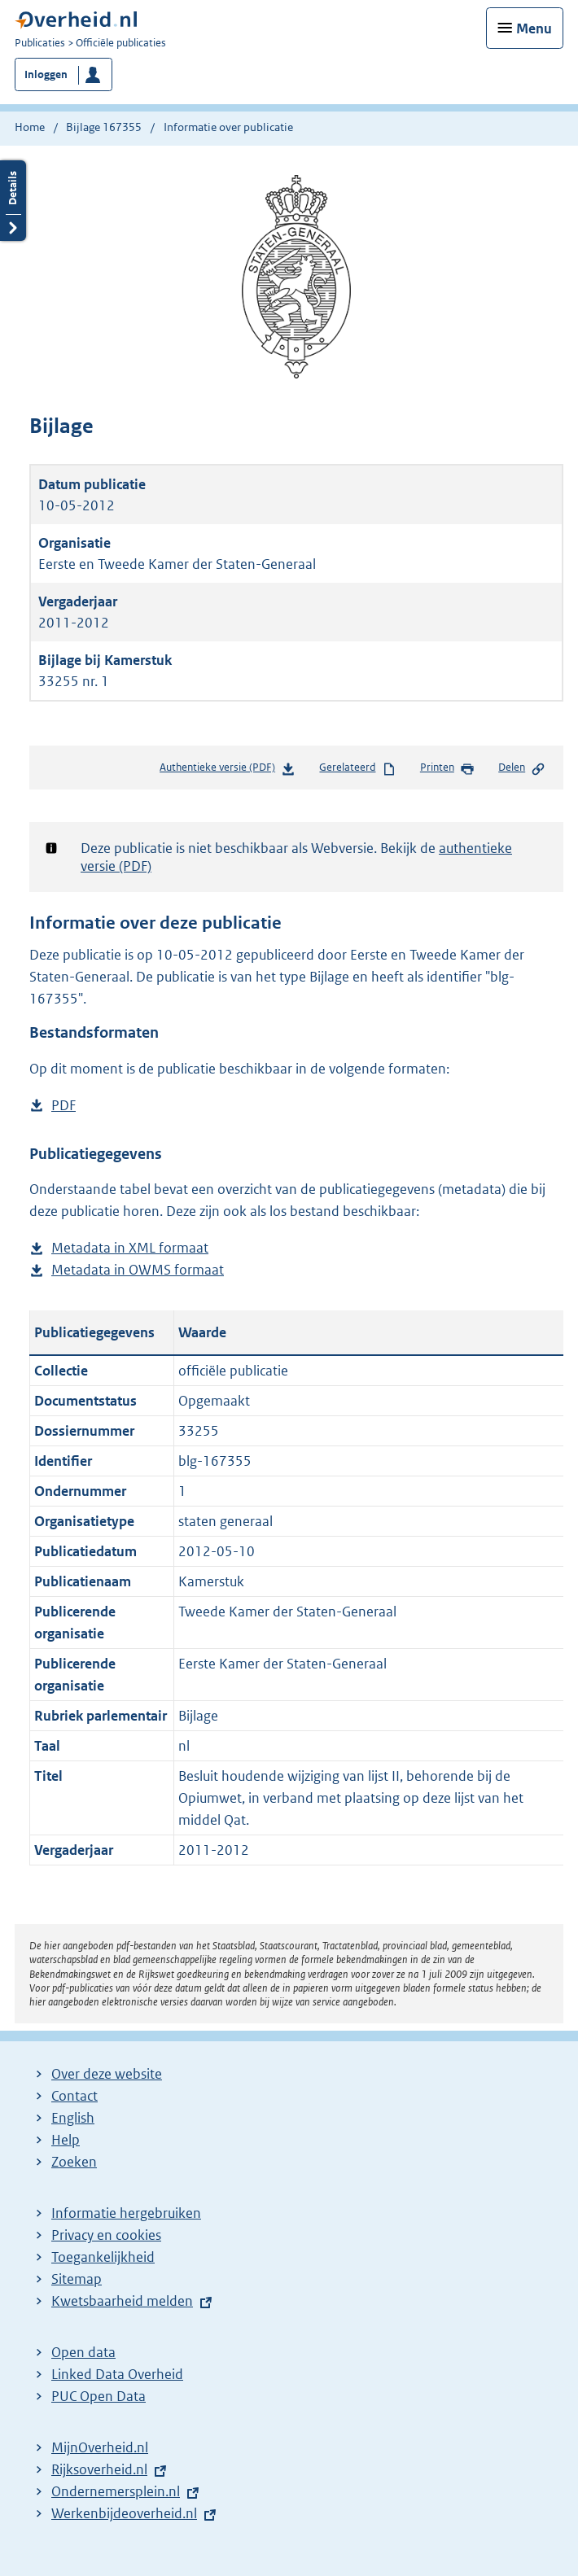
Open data (83, 2352)
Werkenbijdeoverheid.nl (124, 2513)
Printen (447, 768)
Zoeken (74, 2162)
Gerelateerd (357, 768)
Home (30, 127)
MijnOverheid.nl (99, 2447)
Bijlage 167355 (104, 127)
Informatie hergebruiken (126, 2213)
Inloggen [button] (46, 74)
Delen (521, 768)
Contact (74, 2096)
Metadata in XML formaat (129, 1248)
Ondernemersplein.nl (115, 2491)
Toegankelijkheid (103, 2257)
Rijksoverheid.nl (99, 2469)
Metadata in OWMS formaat (137, 1270)
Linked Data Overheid (117, 2374)
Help (65, 2140)
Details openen (13, 200)
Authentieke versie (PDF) (228, 770)
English (72, 2118)
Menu (534, 28)
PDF (63, 1106)
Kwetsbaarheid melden (122, 2301)
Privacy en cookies (106, 2235)
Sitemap (76, 2279)
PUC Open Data (98, 2396)
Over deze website (106, 2074)
